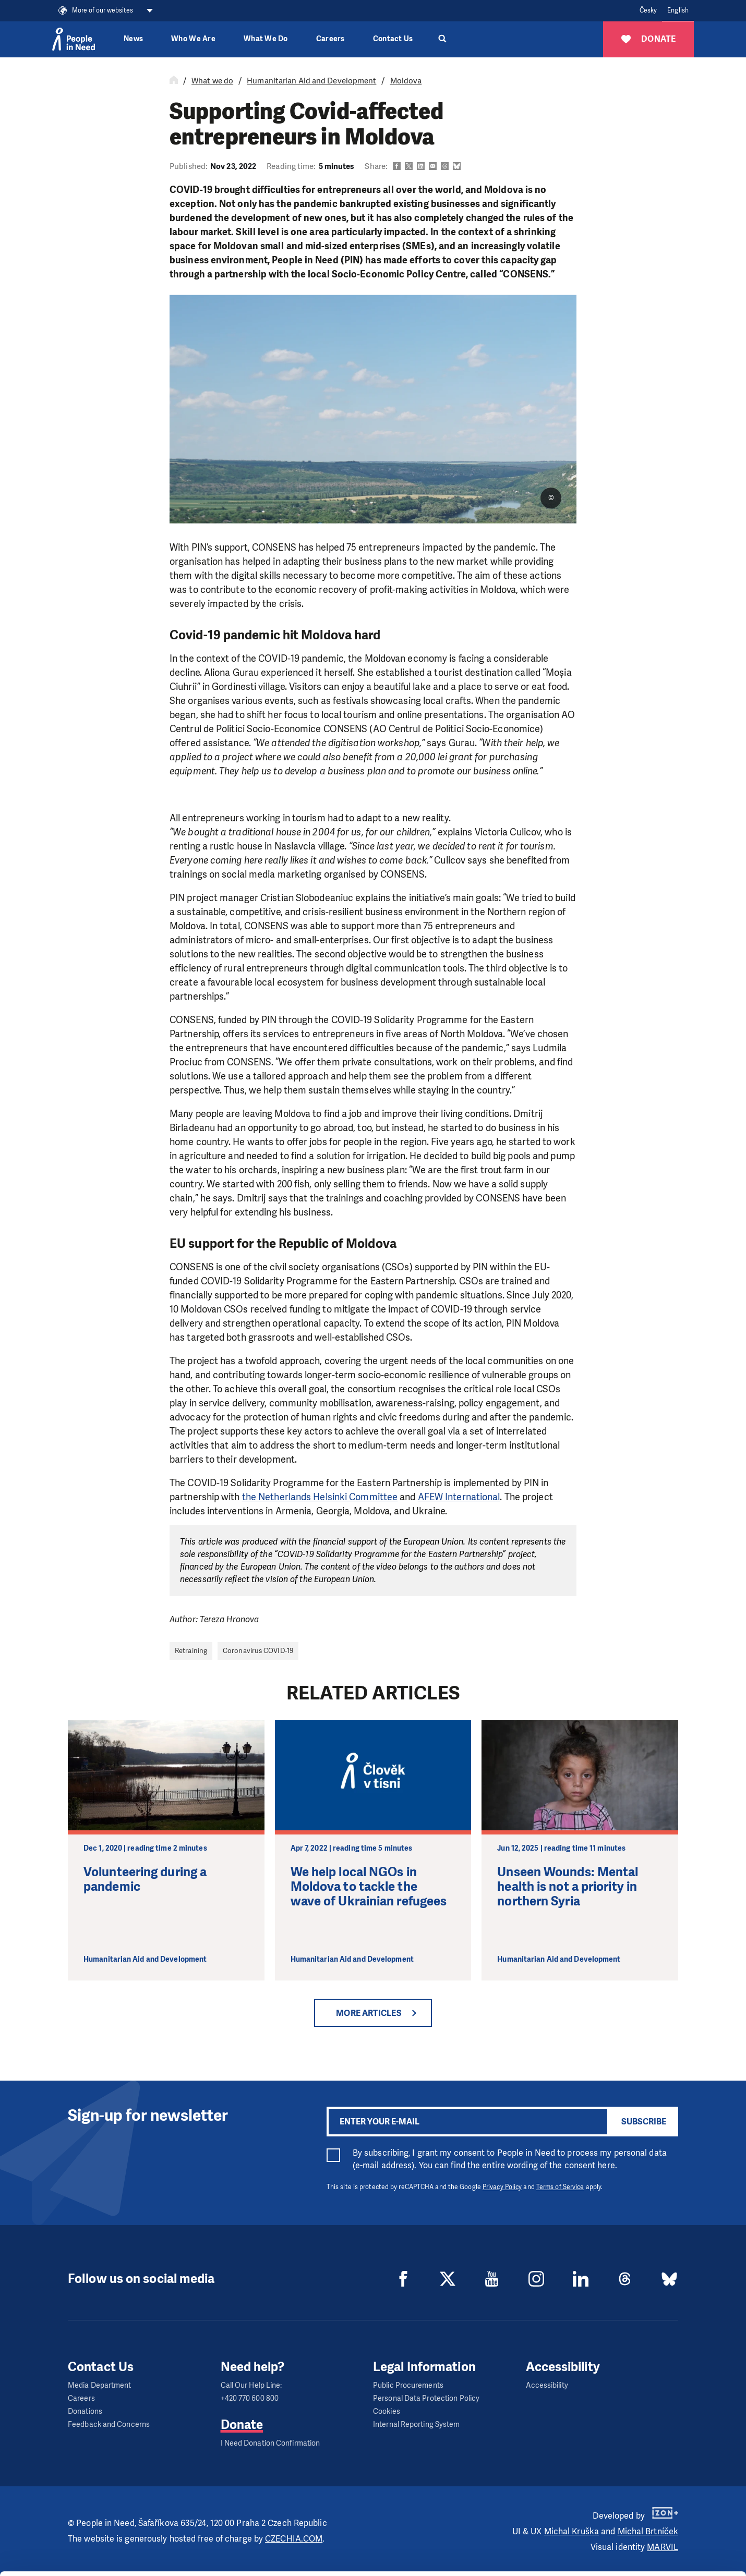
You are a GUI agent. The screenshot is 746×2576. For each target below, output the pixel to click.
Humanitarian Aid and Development (311, 81)
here (606, 2165)
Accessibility (547, 2385)
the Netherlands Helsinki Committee (320, 1497)
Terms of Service (560, 2187)
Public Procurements (408, 2385)
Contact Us (393, 39)
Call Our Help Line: (251, 2385)
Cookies (386, 2411)
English (678, 10)
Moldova (406, 81)
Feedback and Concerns (109, 2424)
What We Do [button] (266, 39)
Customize (659, 2525)
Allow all (659, 2499)
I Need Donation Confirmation (270, 2443)
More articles (368, 2013)
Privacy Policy (502, 2187)
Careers (330, 39)
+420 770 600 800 (250, 2398)
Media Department (99, 2385)
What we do (212, 81)
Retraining (191, 1650)
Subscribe (643, 2121)
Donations (85, 2411)
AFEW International (459, 1497)
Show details (161, 2562)
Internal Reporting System (416, 2424)
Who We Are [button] (193, 39)
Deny (659, 2551)
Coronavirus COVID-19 (258, 1650)
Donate (242, 2424)
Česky (648, 10)
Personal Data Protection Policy (426, 2398)
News (133, 39)
